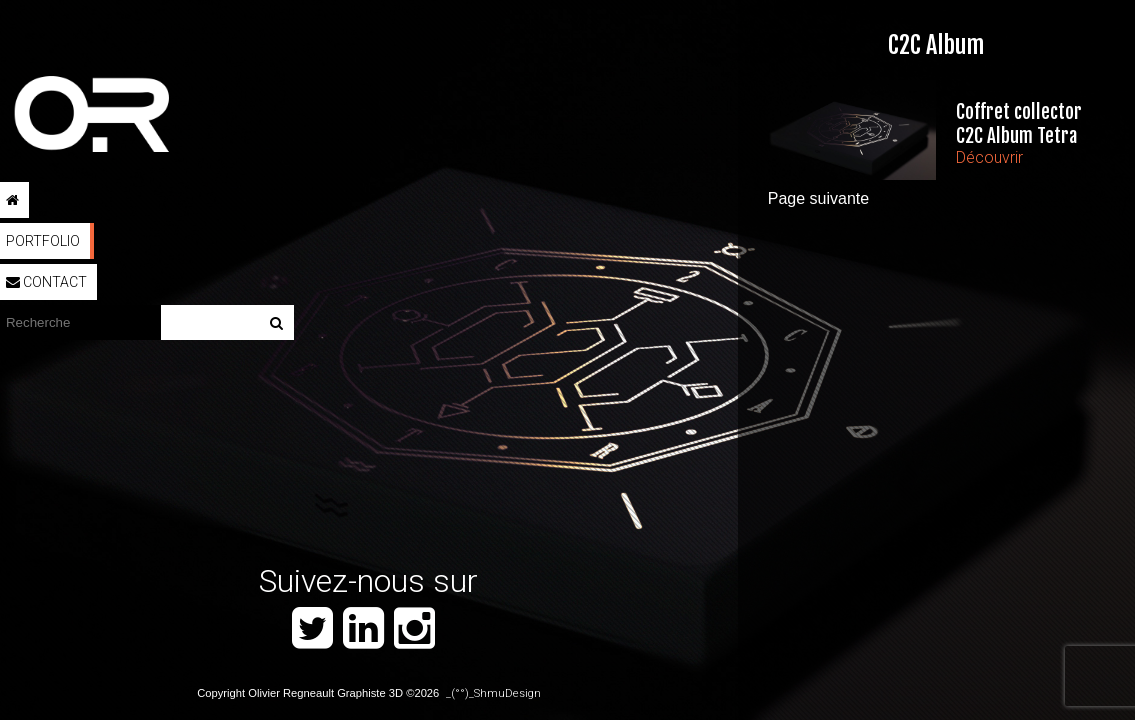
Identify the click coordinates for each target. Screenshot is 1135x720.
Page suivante (818, 198)
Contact (46, 282)
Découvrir (989, 157)
